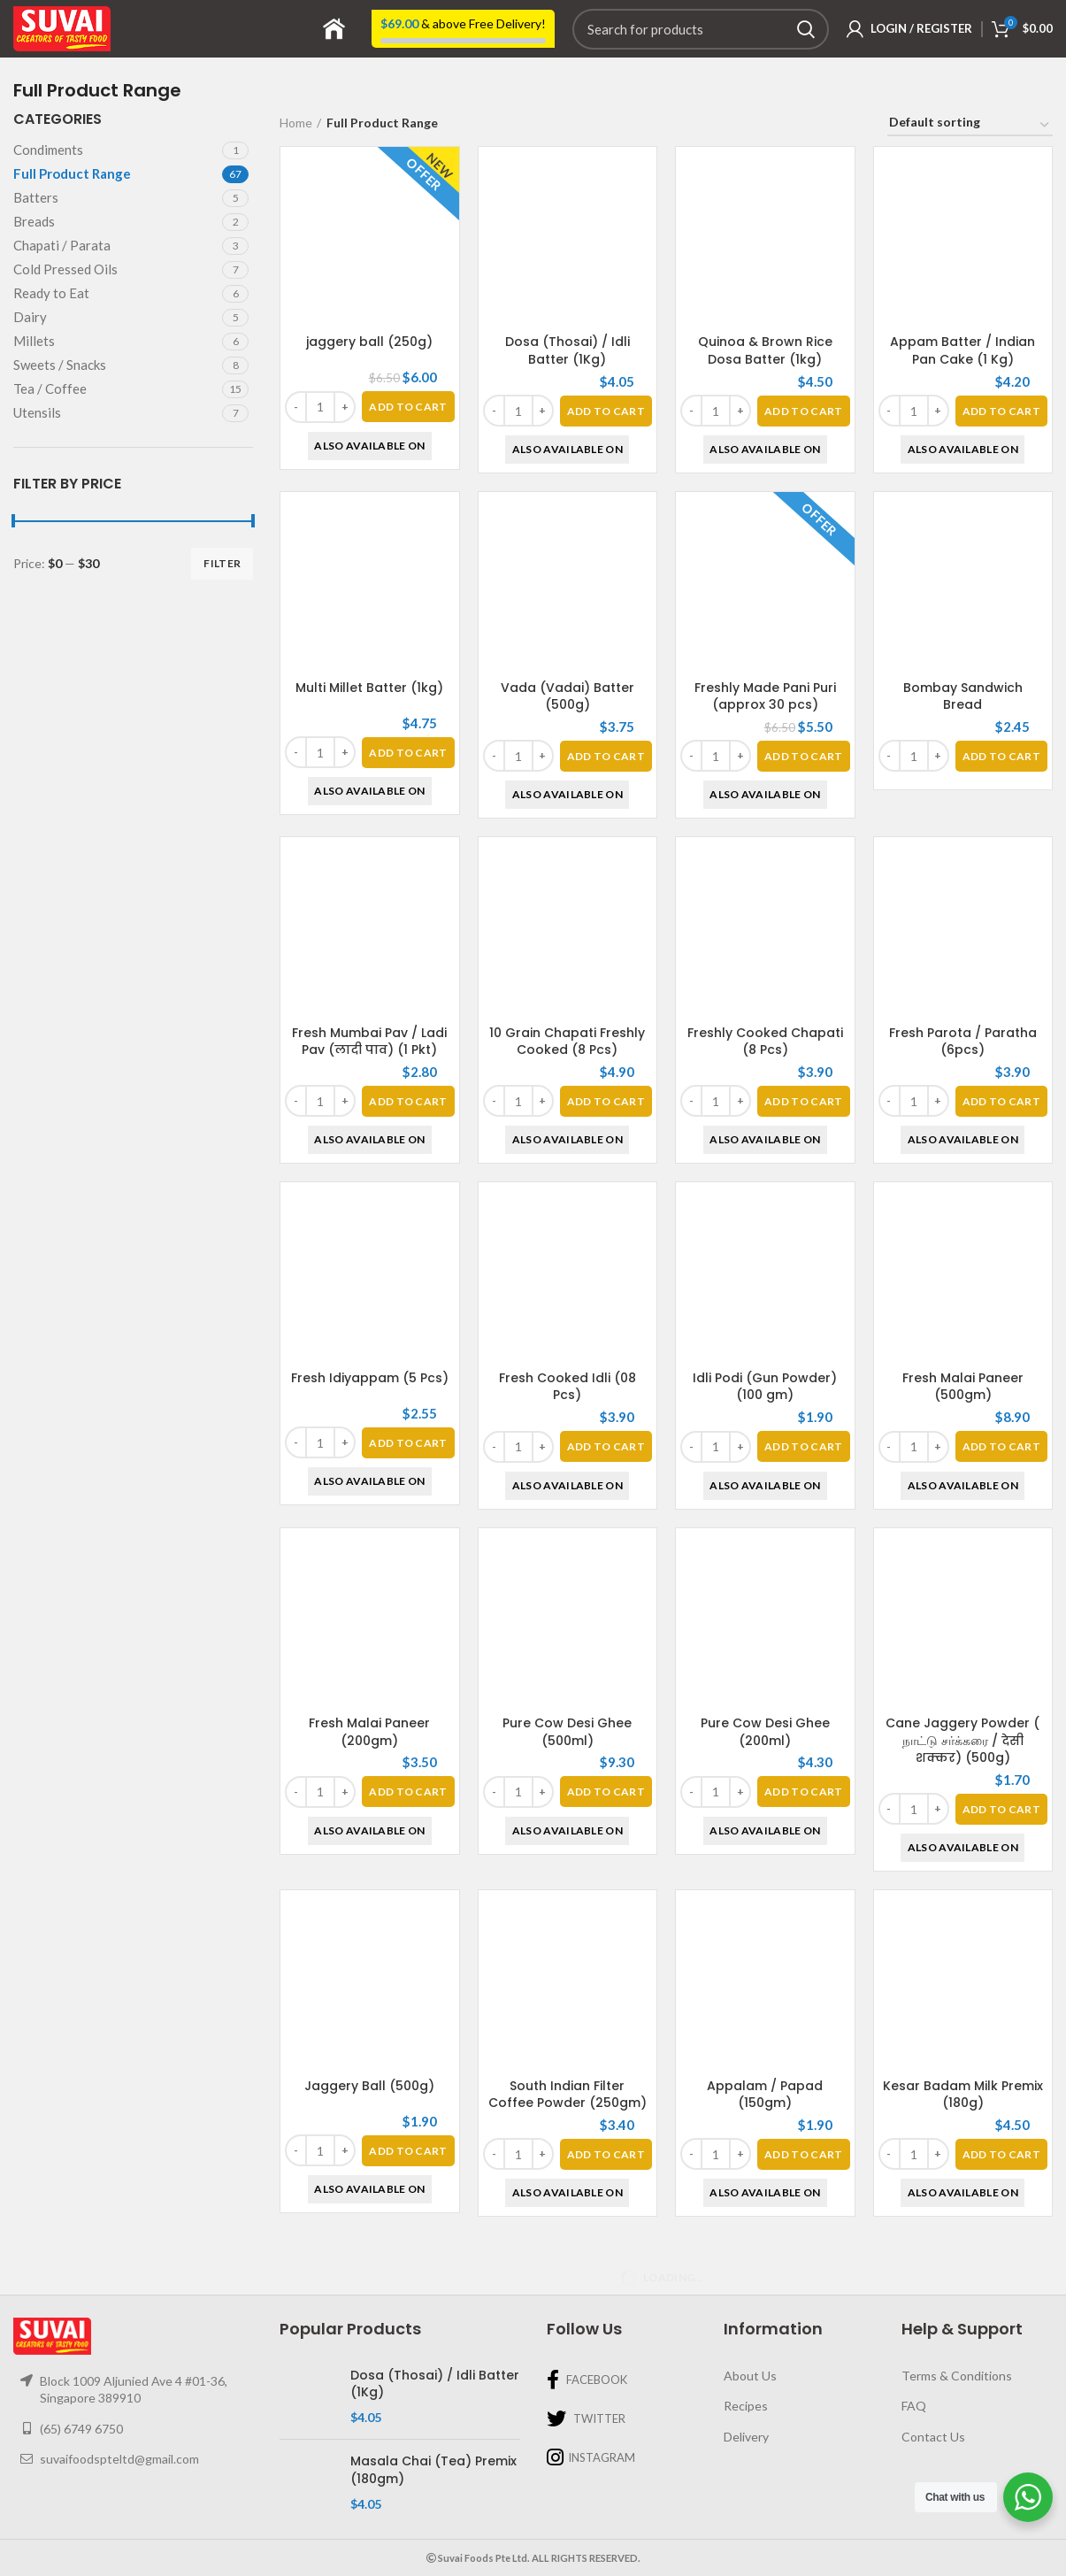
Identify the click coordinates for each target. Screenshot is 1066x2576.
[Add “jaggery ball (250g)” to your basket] (408, 406)
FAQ (913, 2405)
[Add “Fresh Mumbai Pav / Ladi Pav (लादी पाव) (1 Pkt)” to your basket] (408, 1101)
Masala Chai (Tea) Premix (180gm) (433, 2470)
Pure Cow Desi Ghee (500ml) (567, 1731)
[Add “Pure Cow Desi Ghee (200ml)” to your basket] (803, 1791)
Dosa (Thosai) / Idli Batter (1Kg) (567, 350)
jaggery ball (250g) (369, 341)
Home (296, 122)
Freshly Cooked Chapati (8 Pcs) (765, 1041)
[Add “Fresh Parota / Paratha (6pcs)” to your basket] (1001, 1101)
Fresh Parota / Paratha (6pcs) (963, 1041)
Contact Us (933, 2436)
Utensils (37, 412)
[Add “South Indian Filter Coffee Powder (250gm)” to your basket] (606, 2154)
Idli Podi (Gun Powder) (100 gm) (765, 1386)
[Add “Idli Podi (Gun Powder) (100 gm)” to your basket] (803, 1446)
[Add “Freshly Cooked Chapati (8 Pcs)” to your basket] (803, 1101)
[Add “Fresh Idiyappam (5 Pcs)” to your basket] (408, 1442)
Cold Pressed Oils (65, 269)
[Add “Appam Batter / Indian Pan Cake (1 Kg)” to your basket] (1001, 411)
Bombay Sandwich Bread (963, 696)
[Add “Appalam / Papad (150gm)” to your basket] (803, 1996)
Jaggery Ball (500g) (369, 2086)
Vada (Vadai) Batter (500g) (567, 696)
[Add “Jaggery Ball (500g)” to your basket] (408, 2150)
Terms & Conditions (956, 2375)
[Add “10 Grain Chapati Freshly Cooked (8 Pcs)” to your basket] (606, 1101)
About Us (750, 2375)
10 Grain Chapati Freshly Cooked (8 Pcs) (567, 1041)
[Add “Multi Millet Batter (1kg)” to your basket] (408, 752)
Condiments (48, 150)
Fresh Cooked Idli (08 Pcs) (567, 1386)
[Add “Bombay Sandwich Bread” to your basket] (1001, 756)
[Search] (700, 29)
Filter (222, 563)
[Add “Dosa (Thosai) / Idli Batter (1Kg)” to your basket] (606, 411)
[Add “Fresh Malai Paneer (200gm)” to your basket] (408, 1791)
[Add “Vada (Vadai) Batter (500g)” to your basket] (606, 756)
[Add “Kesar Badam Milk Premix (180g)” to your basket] (1001, 2154)
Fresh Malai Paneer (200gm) (369, 1731)
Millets (34, 341)
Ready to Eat (51, 293)
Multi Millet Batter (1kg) (369, 687)
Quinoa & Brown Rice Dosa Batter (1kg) (765, 350)
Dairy (30, 317)
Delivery (746, 2436)
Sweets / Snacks (59, 365)
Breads (34, 221)
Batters (35, 197)
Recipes (746, 2405)
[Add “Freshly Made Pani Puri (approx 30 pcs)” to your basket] (803, 756)
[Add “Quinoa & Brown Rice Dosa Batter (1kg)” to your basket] (803, 411)
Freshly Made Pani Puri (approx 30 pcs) (765, 696)
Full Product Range (72, 173)
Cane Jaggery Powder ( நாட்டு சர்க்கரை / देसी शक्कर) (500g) (962, 1740)
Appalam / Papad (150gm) (765, 1937)
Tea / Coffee (50, 388)
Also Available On (369, 445)
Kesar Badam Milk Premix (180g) (963, 2094)
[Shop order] (970, 125)
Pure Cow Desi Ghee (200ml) (765, 1731)
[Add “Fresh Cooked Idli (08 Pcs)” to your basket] (606, 1446)
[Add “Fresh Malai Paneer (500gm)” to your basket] (1001, 1446)
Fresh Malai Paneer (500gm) (963, 1386)
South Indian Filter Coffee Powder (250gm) (567, 2094)
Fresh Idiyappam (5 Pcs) (370, 1378)
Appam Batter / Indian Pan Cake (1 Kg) (962, 350)
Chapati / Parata (62, 245)
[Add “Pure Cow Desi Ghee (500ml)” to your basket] (606, 1791)
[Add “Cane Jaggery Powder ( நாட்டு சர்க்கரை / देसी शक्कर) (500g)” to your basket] (1001, 1809)
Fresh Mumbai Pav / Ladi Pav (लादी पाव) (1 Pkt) (369, 1041)
